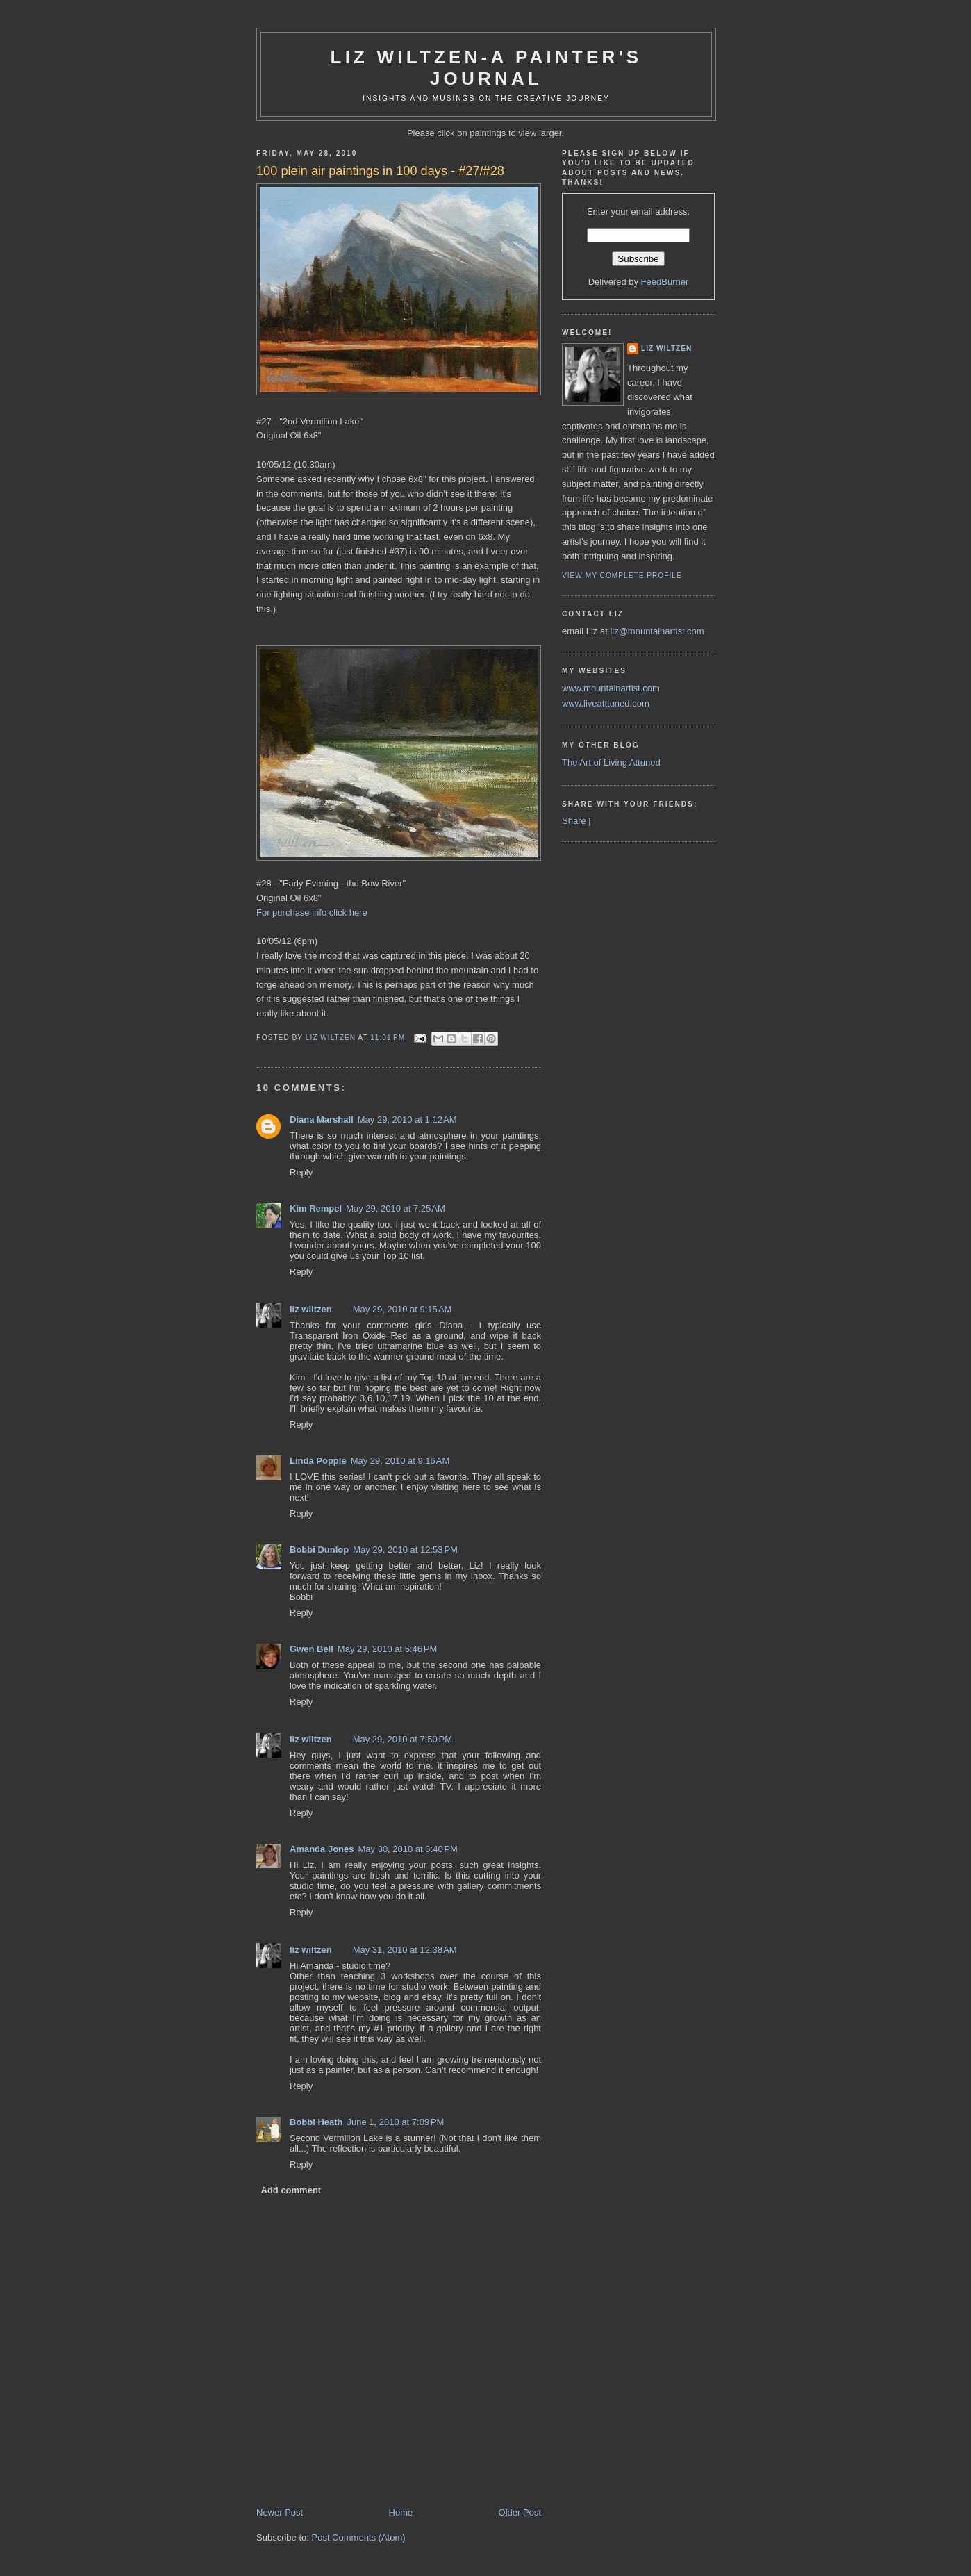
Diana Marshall (322, 1119)
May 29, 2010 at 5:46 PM (387, 1649)
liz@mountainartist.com (657, 631)
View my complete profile (622, 575)
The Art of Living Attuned (611, 762)
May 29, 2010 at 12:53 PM (405, 1549)
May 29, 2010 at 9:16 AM (400, 1460)
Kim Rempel (316, 1208)
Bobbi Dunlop (319, 1549)
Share (574, 821)
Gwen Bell (311, 1649)
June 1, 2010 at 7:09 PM (396, 2122)
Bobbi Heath (316, 2122)
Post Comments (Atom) (359, 2537)
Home (401, 2512)
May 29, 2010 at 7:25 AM (395, 1208)
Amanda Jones (322, 1849)
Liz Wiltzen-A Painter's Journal (486, 68)
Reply (301, 1172)
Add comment (291, 2190)
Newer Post (279, 2512)
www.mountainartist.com (611, 688)
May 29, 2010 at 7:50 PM (402, 1739)
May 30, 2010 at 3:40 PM (407, 1849)
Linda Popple (318, 1460)
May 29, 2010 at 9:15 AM (402, 1309)
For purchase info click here (311, 912)
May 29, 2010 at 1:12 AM (407, 1119)
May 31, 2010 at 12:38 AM (405, 1950)
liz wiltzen (311, 1309)
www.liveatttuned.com (605, 703)
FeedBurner (665, 281)
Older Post (520, 2512)
